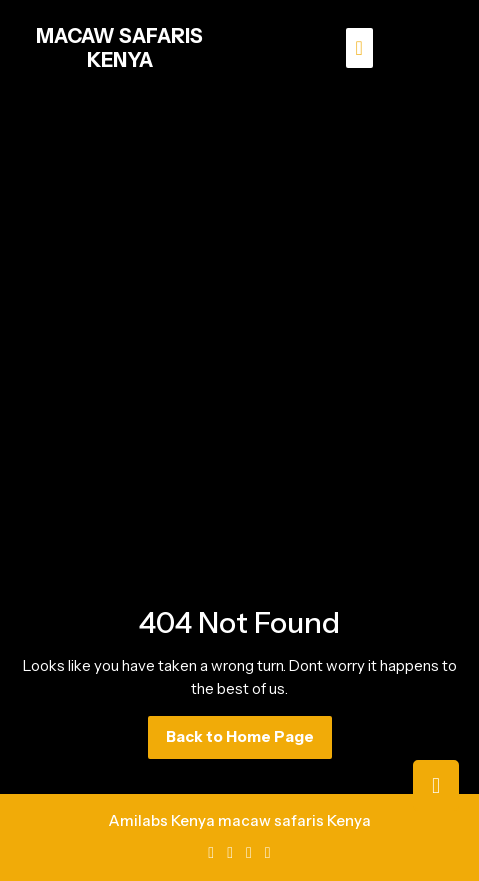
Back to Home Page (249, 742)
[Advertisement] (239, 323)
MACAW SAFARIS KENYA (119, 48)
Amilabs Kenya (161, 820)
